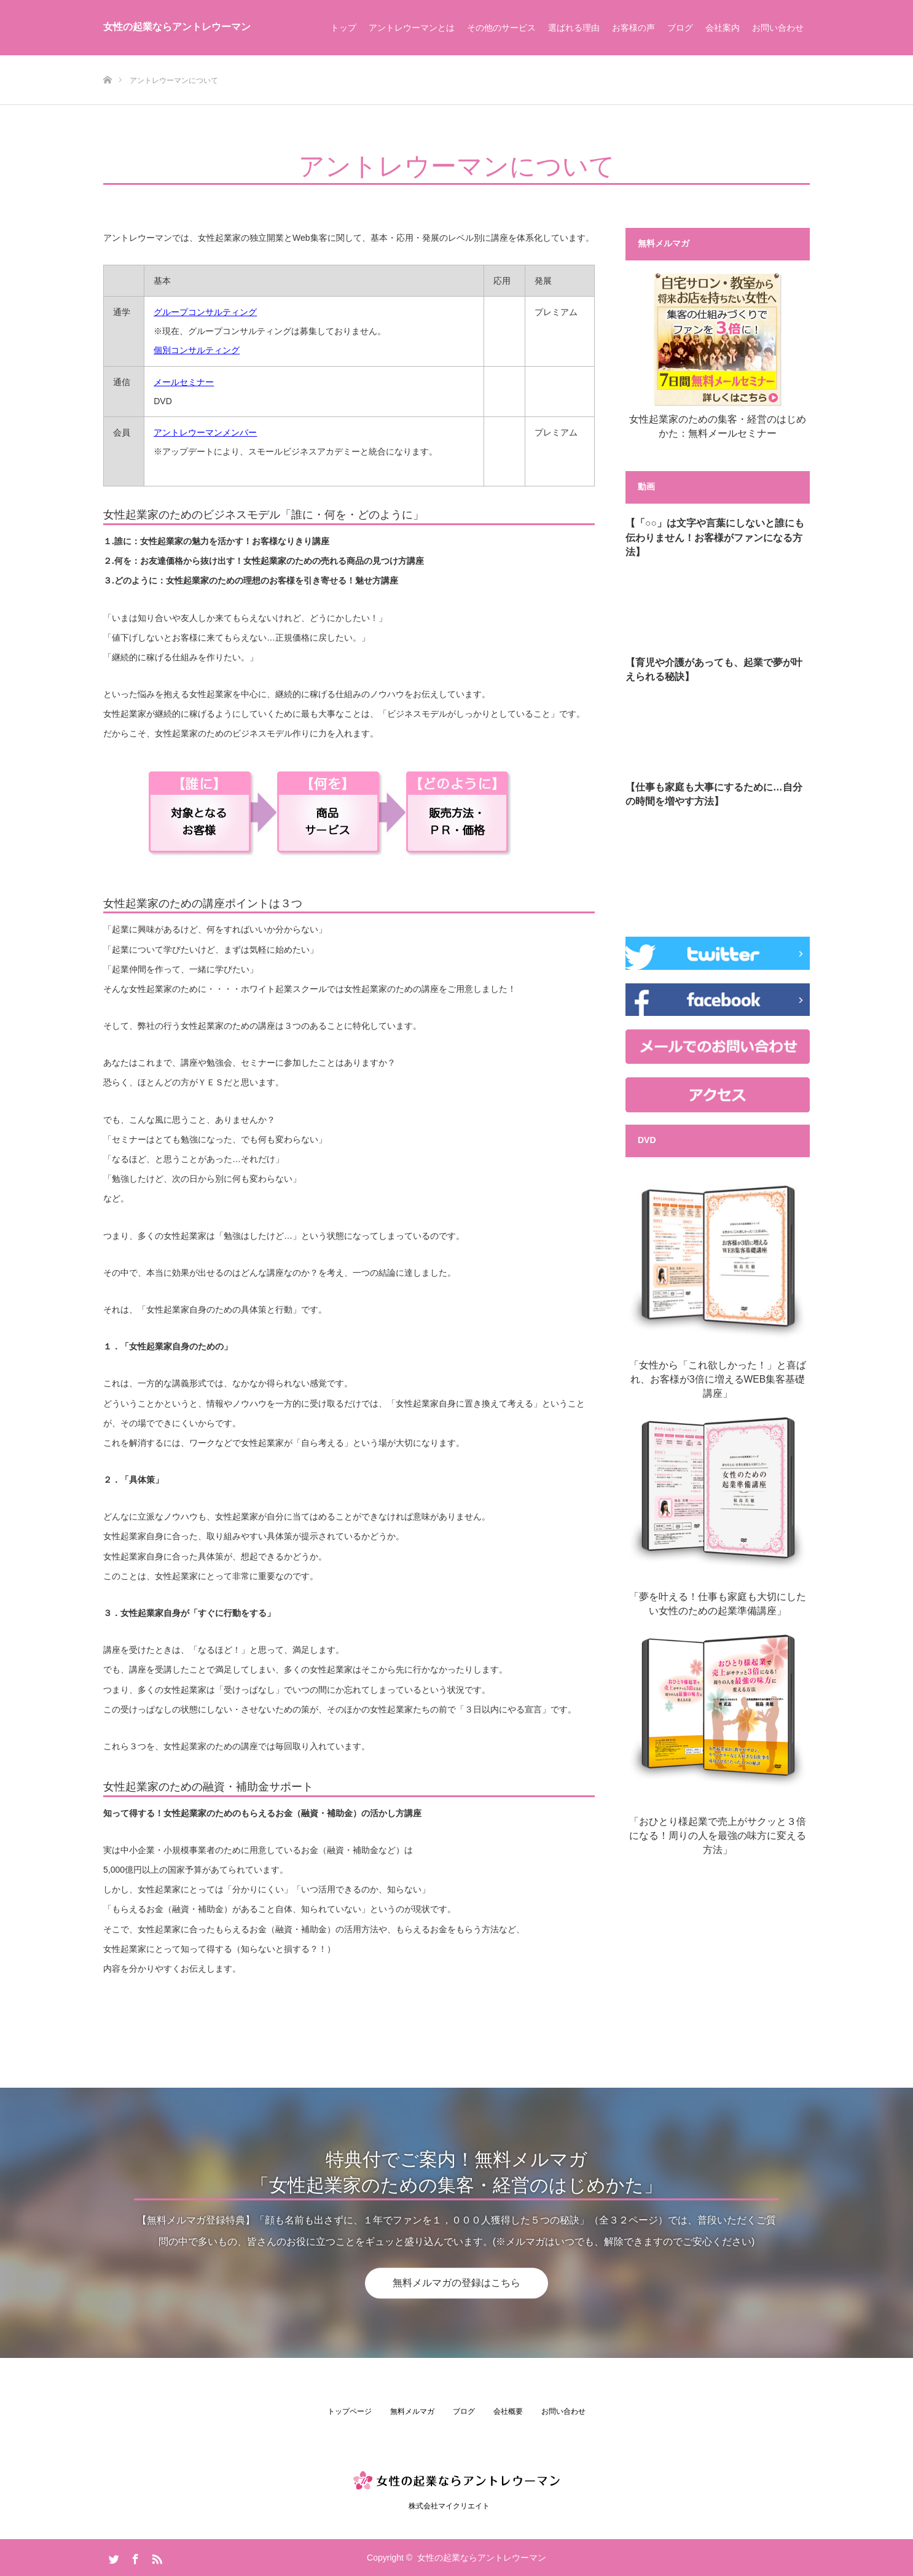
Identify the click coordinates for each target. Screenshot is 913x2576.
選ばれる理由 (574, 28)
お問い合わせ (778, 28)
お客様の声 (633, 28)
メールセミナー (184, 382)
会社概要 (508, 2411)
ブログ (680, 28)
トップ (343, 28)
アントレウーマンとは (412, 28)
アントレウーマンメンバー (205, 432)
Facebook (134, 2557)
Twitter (112, 2557)
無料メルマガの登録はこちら (456, 2283)
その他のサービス (501, 28)
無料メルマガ (412, 2411)
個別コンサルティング (197, 350)
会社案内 (722, 28)
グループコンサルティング (205, 312)
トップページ (349, 2411)
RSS (155, 2557)
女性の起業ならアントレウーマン (177, 26)
